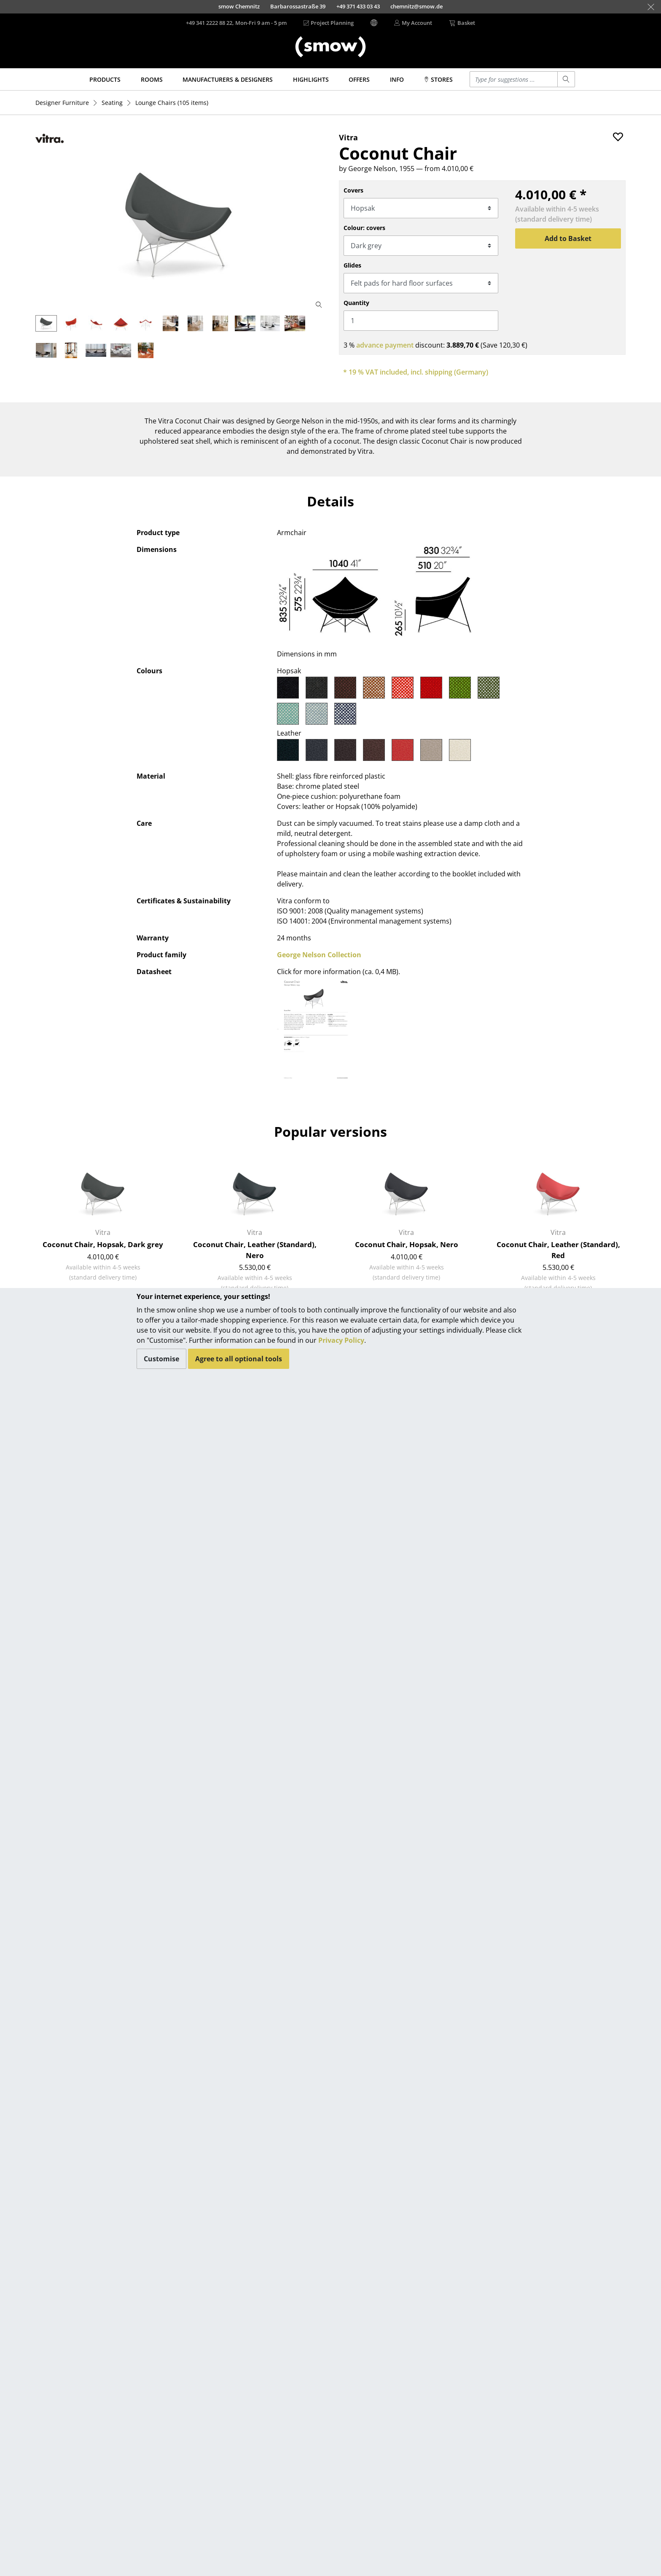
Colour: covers (364, 228)
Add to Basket (568, 238)
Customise (161, 1358)
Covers (353, 190)
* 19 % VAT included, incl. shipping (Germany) (415, 372)
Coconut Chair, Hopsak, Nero (406, 1244)
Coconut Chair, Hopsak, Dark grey (103, 1244)
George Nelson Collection (319, 954)
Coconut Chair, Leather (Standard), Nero (255, 1250)
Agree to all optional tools (238, 1358)
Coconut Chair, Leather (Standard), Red (558, 1250)
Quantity (356, 303)
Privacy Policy (341, 1340)
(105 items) (171, 103)
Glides (352, 265)
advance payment (385, 345)
